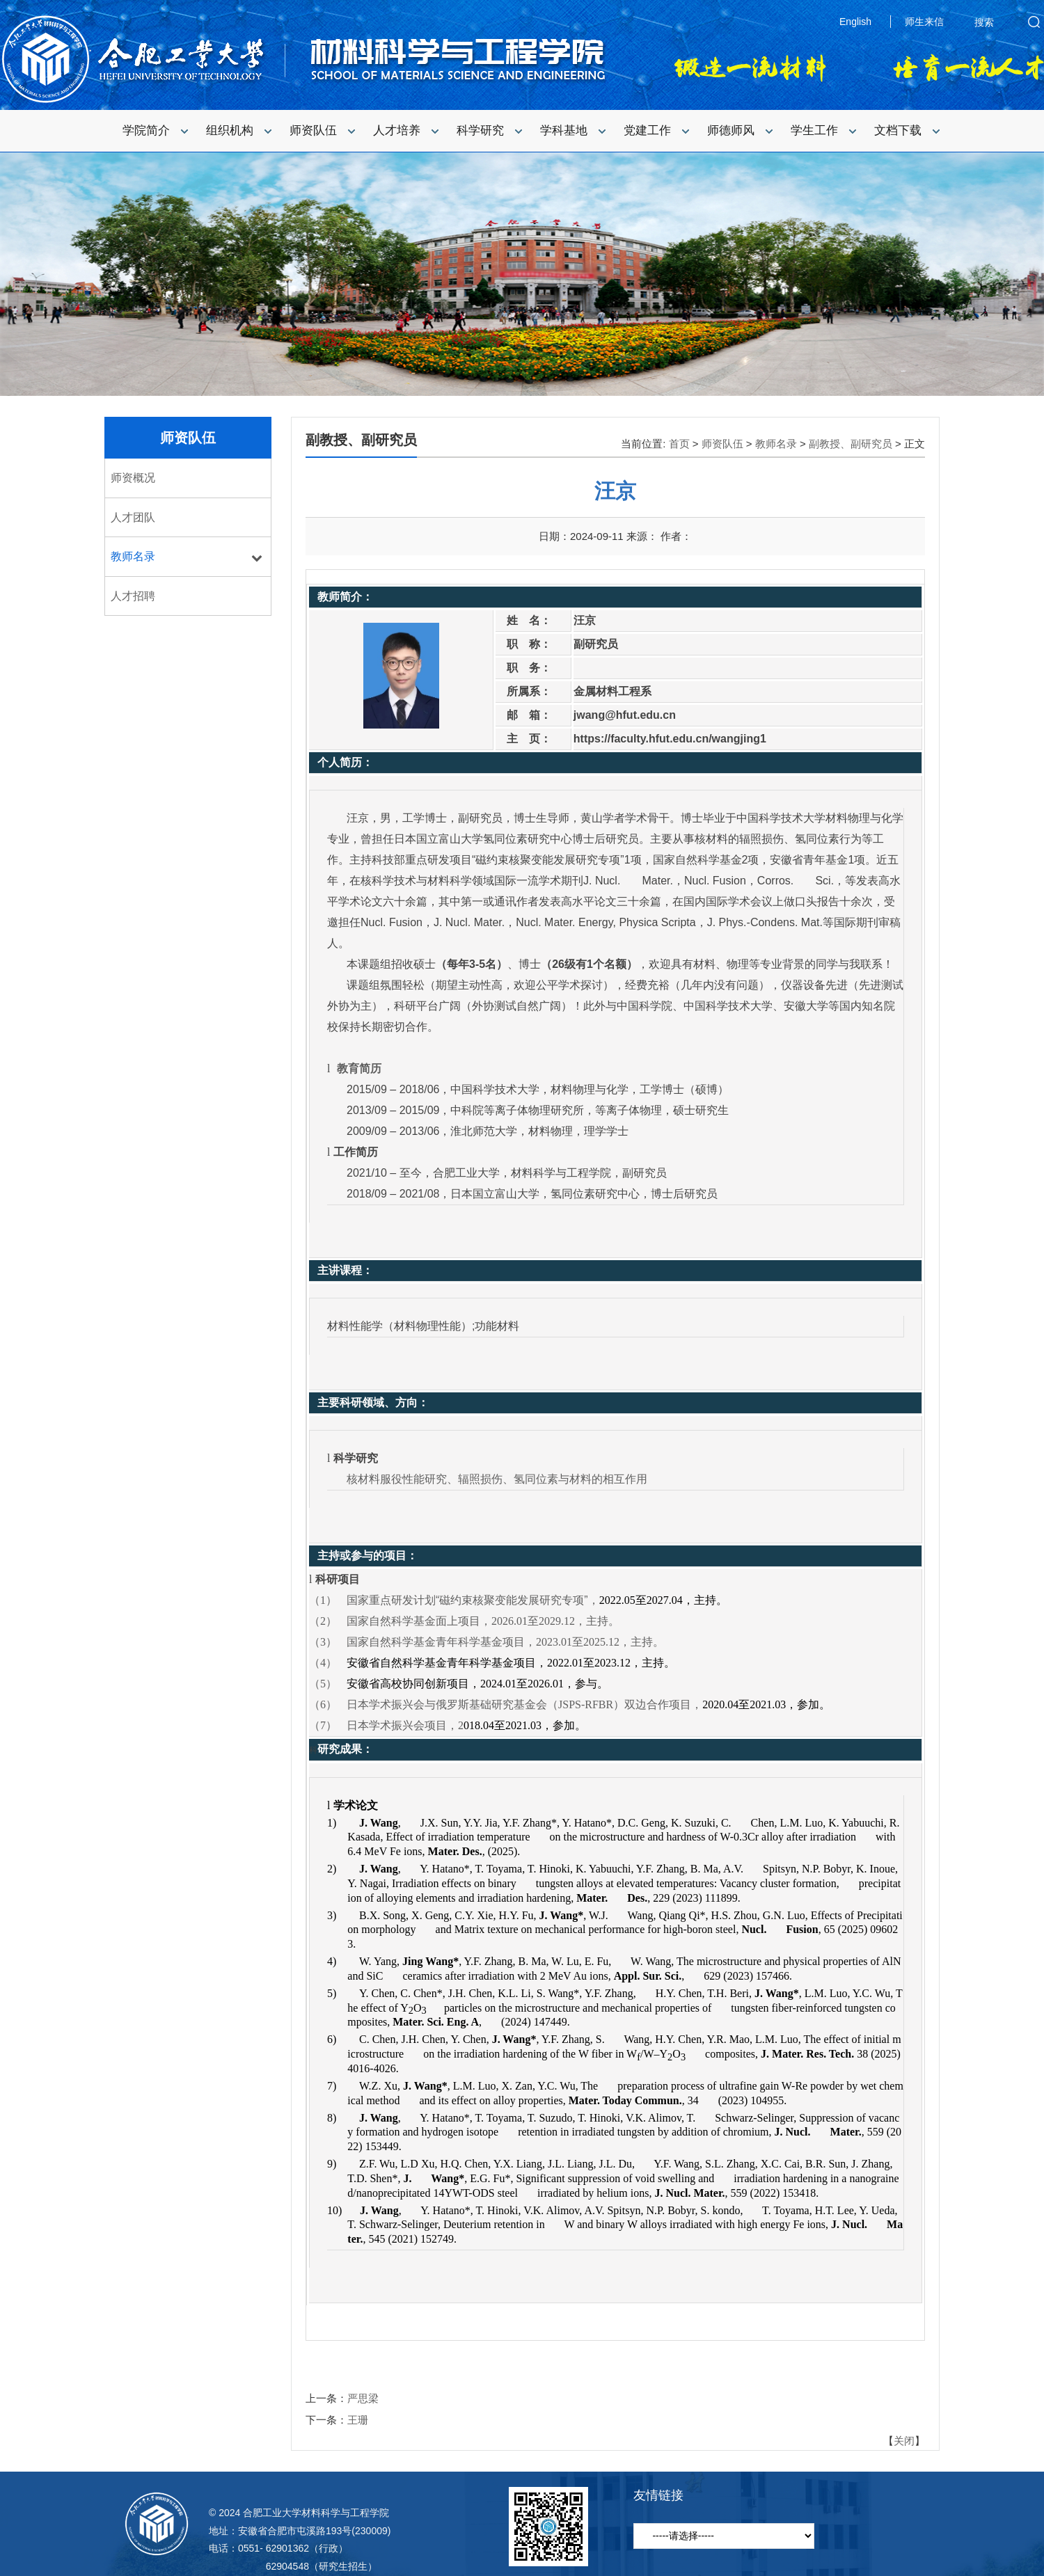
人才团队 (133, 517)
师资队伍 (188, 437)
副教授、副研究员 (850, 444)
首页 (679, 444)
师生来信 (924, 21)
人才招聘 (133, 596)
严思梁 (363, 2398)
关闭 (904, 2441)
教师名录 (133, 556)
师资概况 (133, 478)
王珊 (357, 2420)
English (855, 21)
